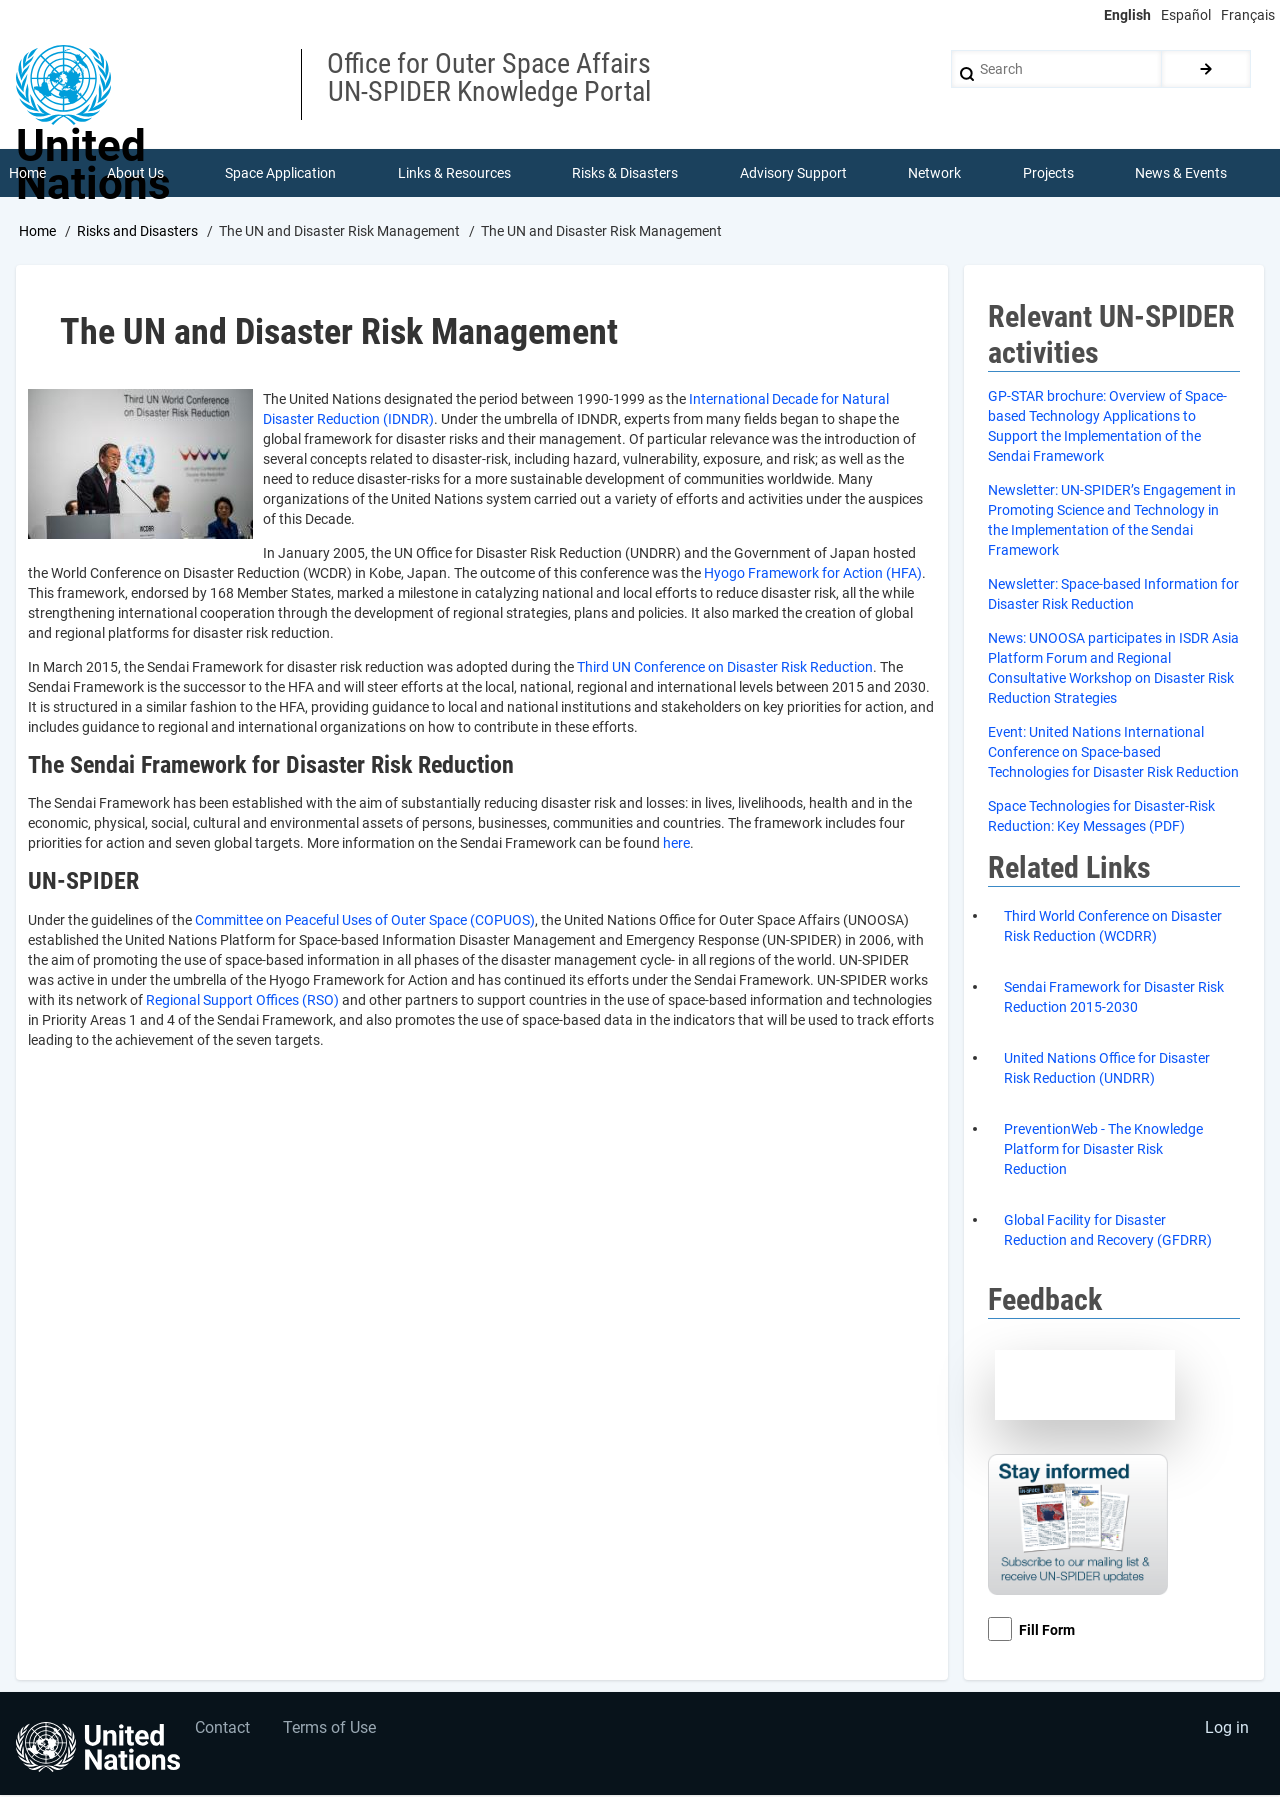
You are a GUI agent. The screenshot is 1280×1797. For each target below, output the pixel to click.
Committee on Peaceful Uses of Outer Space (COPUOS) (365, 922)
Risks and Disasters (137, 233)
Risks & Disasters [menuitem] (626, 174)
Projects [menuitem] (1048, 174)
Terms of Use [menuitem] (332, 1731)
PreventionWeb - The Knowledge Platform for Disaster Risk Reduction (1103, 1151)
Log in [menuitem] (1226, 1731)
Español (1186, 15)
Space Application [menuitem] (281, 174)
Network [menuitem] (935, 174)
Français (1248, 15)
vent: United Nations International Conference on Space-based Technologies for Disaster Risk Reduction (1113, 754)
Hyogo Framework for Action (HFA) (813, 574)
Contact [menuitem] (223, 1731)
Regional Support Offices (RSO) (242, 1002)
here (676, 845)
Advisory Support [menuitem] (793, 174)
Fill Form (1047, 1632)
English (1127, 15)
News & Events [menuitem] (1182, 174)
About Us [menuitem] (135, 174)
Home (37, 233)
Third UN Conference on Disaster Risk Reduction (725, 668)
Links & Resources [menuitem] (454, 174)
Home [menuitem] (27, 174)
